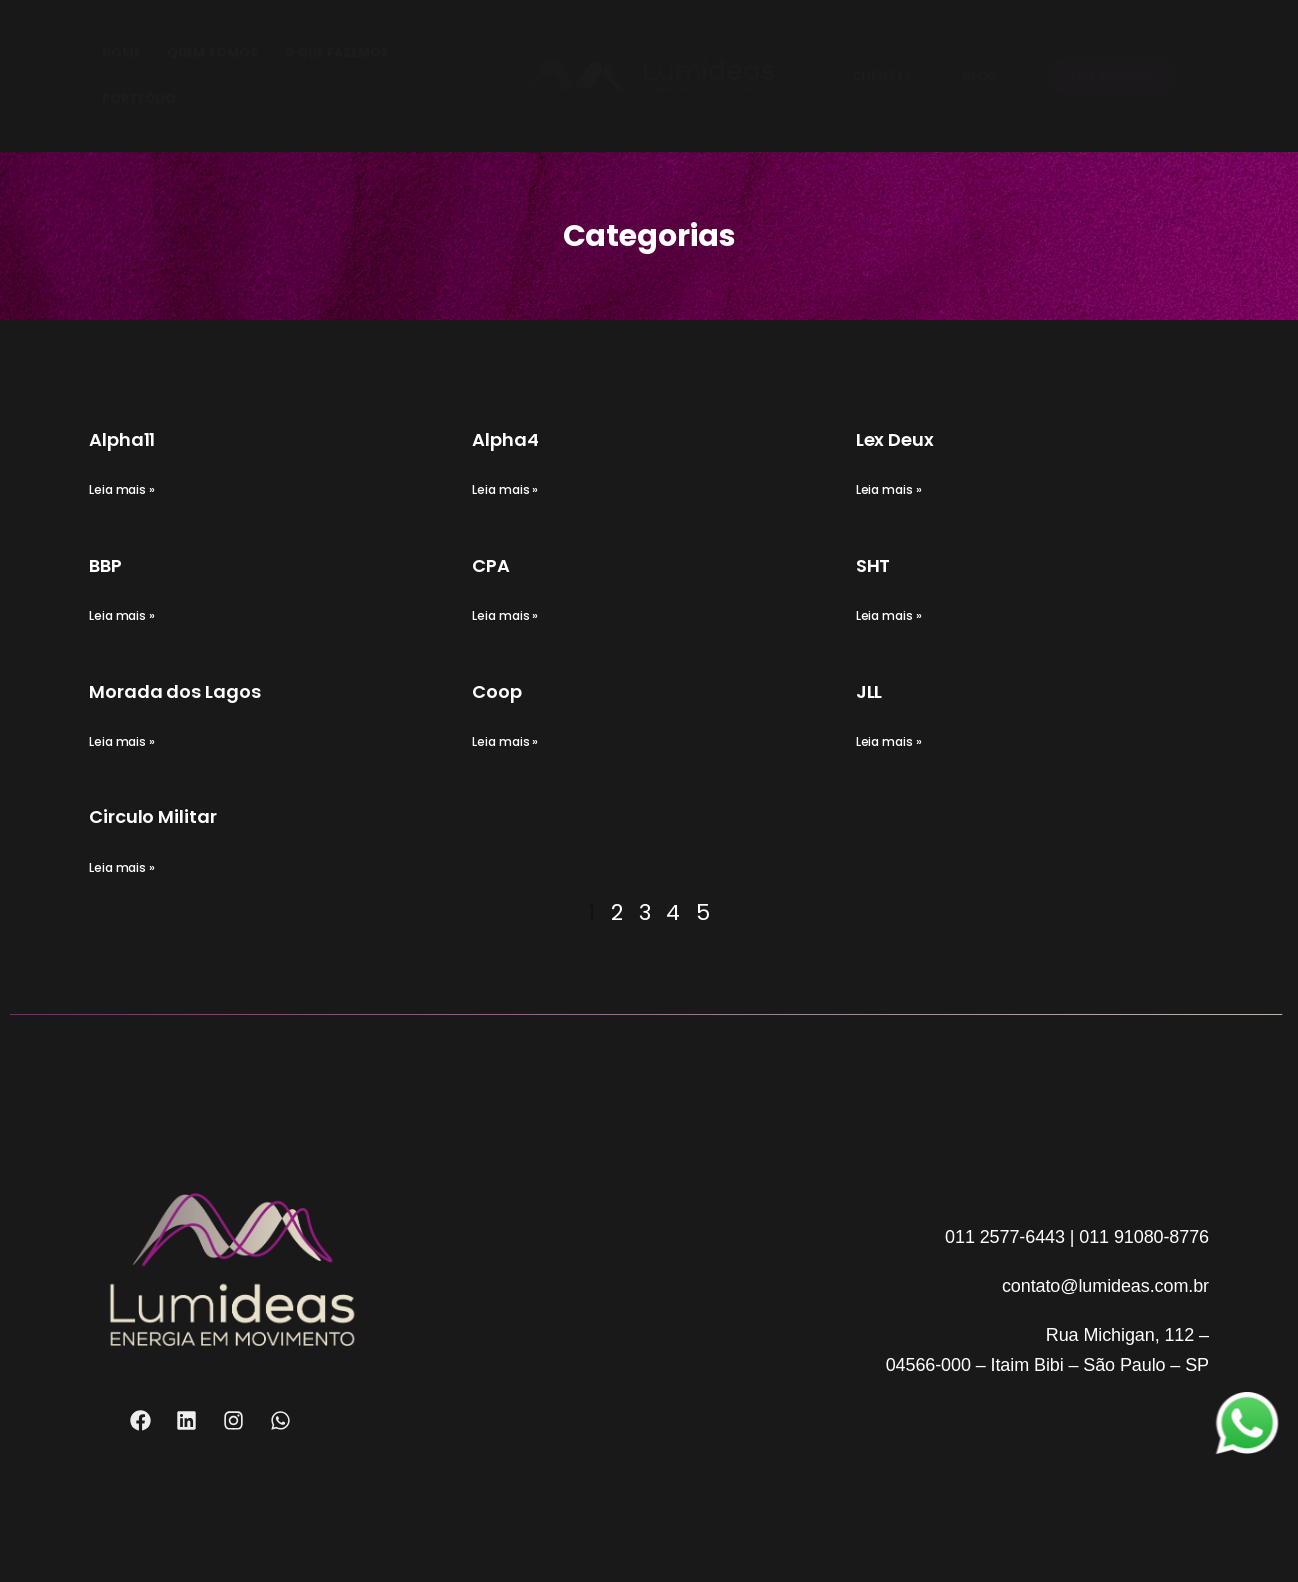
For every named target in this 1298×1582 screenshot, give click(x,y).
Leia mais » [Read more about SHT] (889, 615)
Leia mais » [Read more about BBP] (122, 615)
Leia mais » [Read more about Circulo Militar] (122, 867)
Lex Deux (895, 439)
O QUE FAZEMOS (336, 52)
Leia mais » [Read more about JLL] (889, 741)
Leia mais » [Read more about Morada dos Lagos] (122, 741)
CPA (491, 565)
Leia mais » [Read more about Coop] (505, 741)
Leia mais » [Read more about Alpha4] (505, 489)
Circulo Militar (153, 816)
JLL (869, 691)
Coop (497, 691)
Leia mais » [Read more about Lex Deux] (889, 489)
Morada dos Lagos (174, 691)
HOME (121, 52)
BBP (105, 565)
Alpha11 (122, 439)
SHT (873, 565)
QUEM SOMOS (212, 52)
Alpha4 (505, 439)
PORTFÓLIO (139, 98)
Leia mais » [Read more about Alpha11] (122, 489)
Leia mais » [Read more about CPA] (505, 615)
